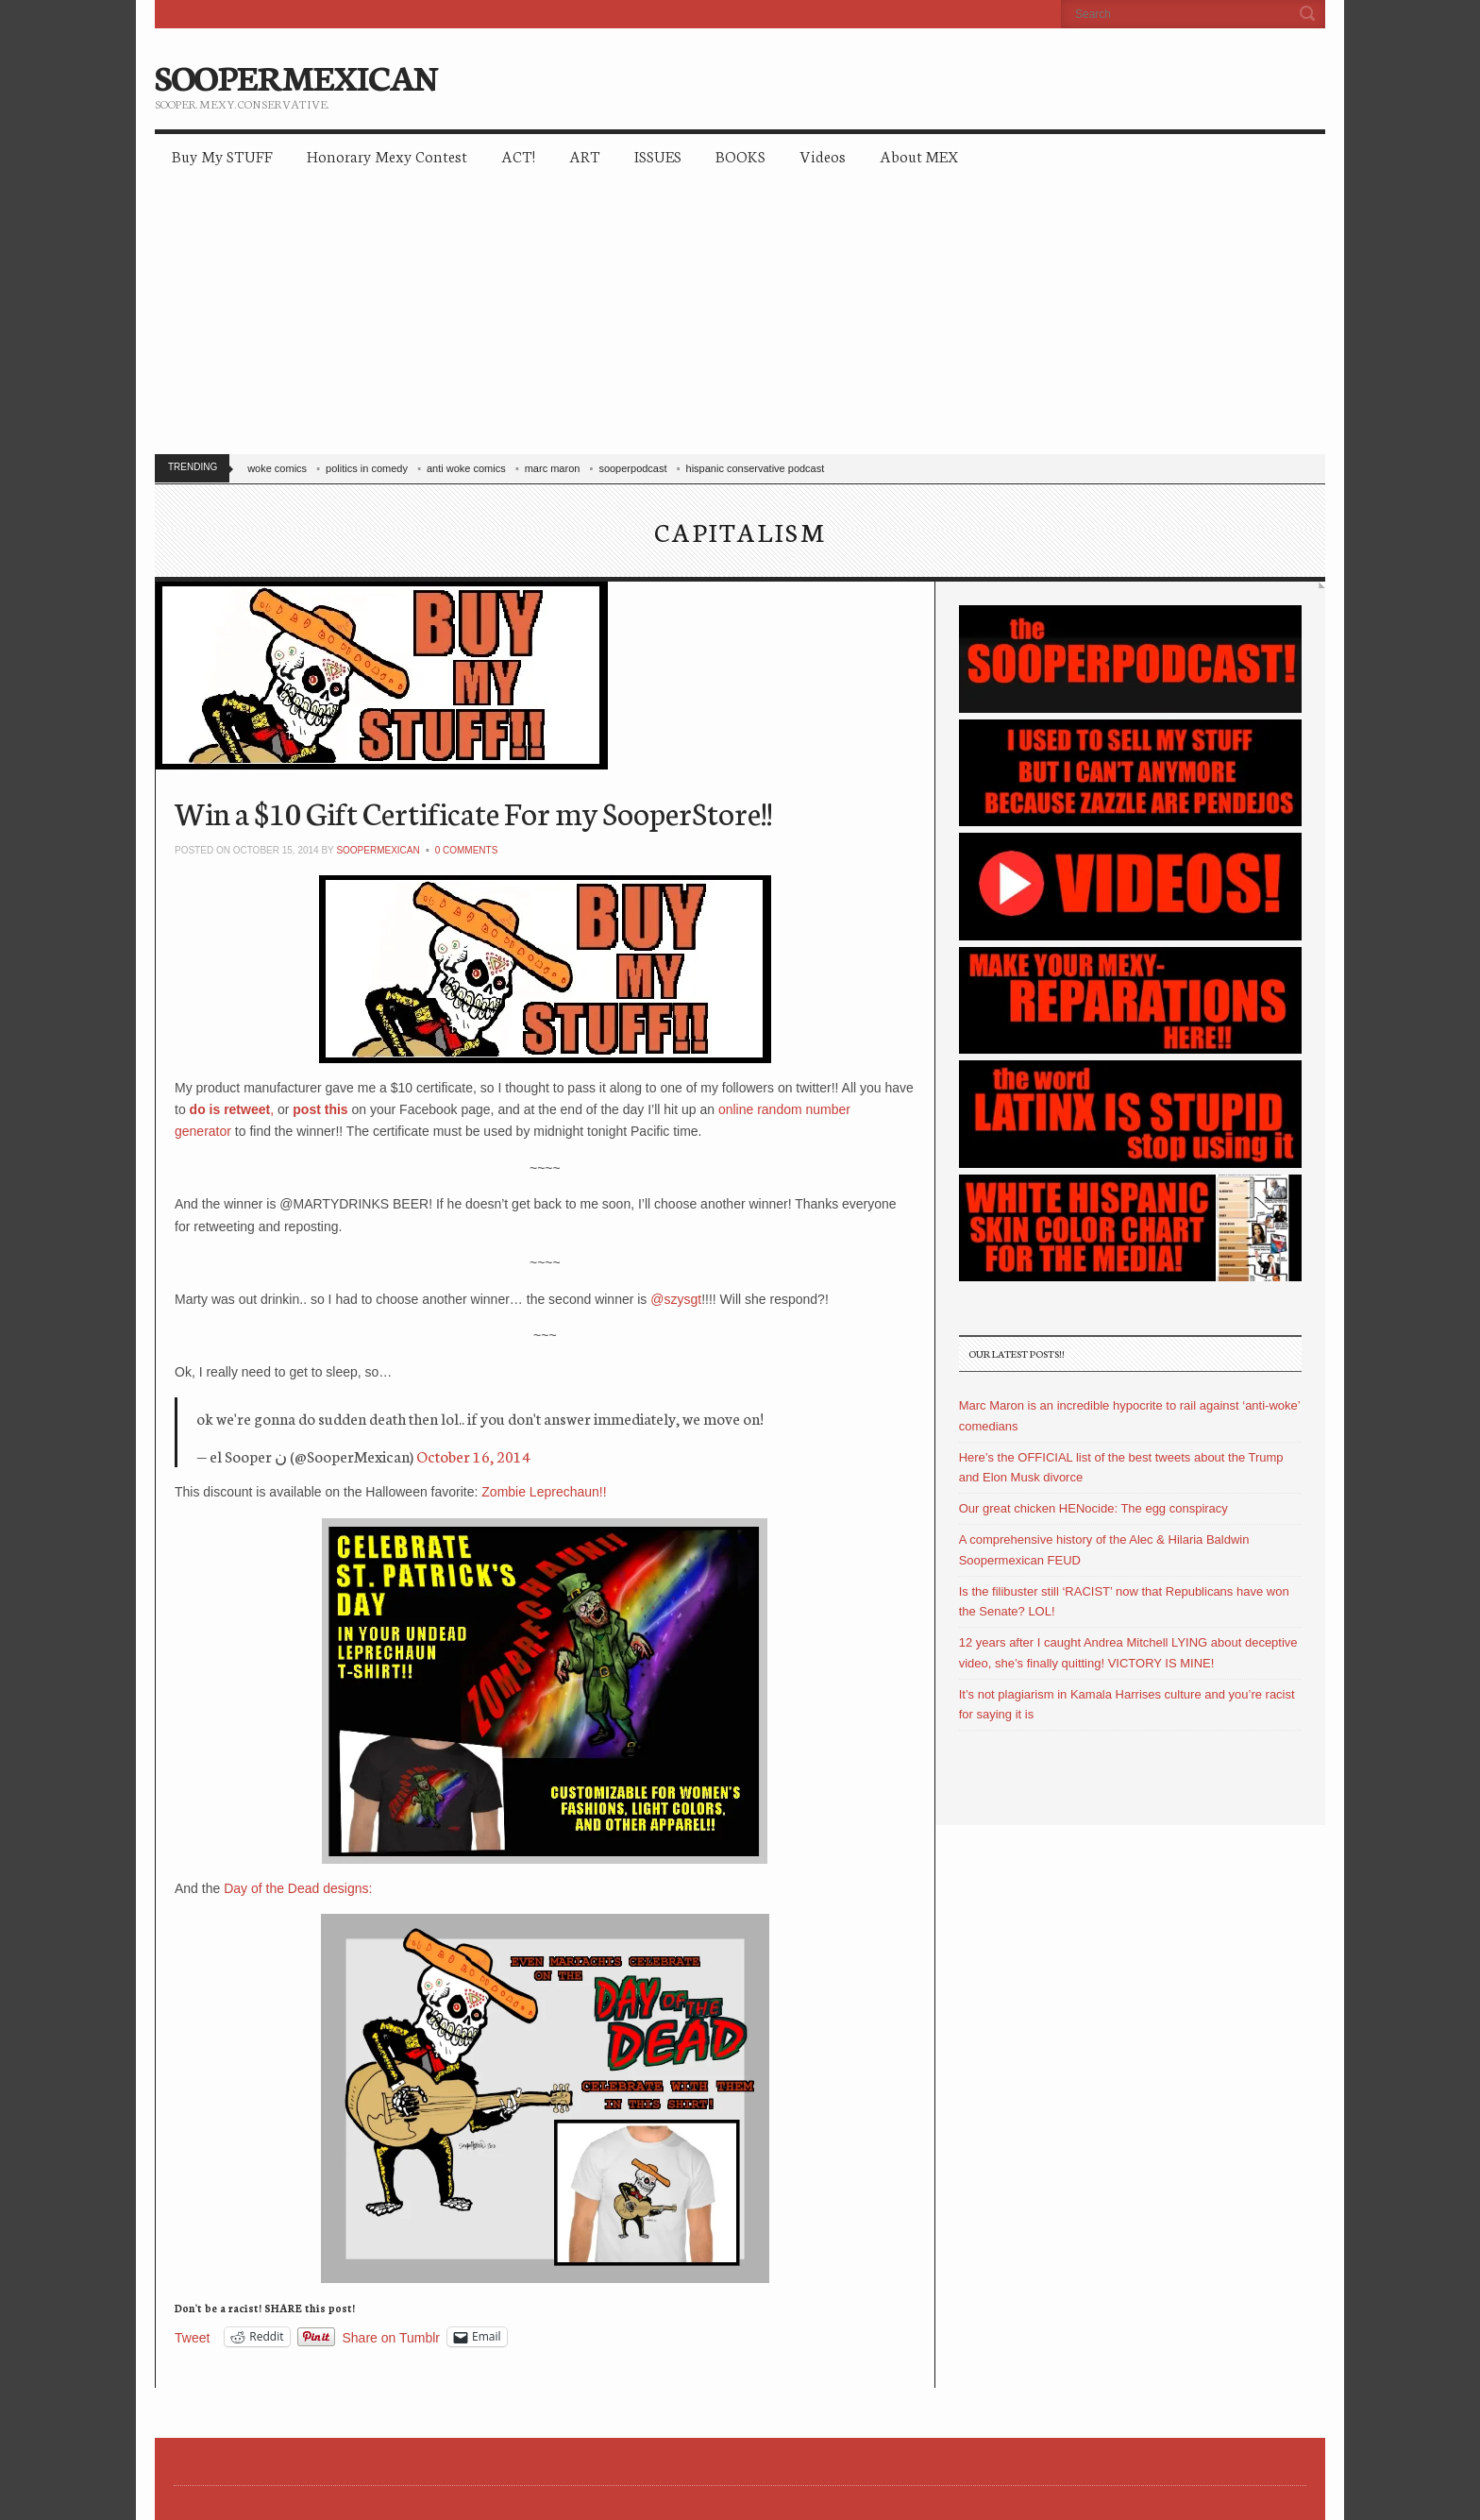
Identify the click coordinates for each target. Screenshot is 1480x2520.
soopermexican (377, 850)
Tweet (192, 2337)
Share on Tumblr (392, 2337)
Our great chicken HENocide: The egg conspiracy (1093, 1508)
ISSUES (657, 155)
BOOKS (740, 155)
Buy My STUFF (222, 155)
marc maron (552, 468)
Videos (822, 155)
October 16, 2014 (473, 1455)
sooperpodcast (632, 468)
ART (584, 155)
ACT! (518, 155)
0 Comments (466, 850)
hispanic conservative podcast (755, 468)
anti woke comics (466, 468)
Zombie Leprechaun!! (543, 1491)
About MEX (919, 155)
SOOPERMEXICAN (296, 75)
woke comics (277, 468)
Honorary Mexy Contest (387, 155)
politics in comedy (367, 468)
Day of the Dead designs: (298, 1888)
